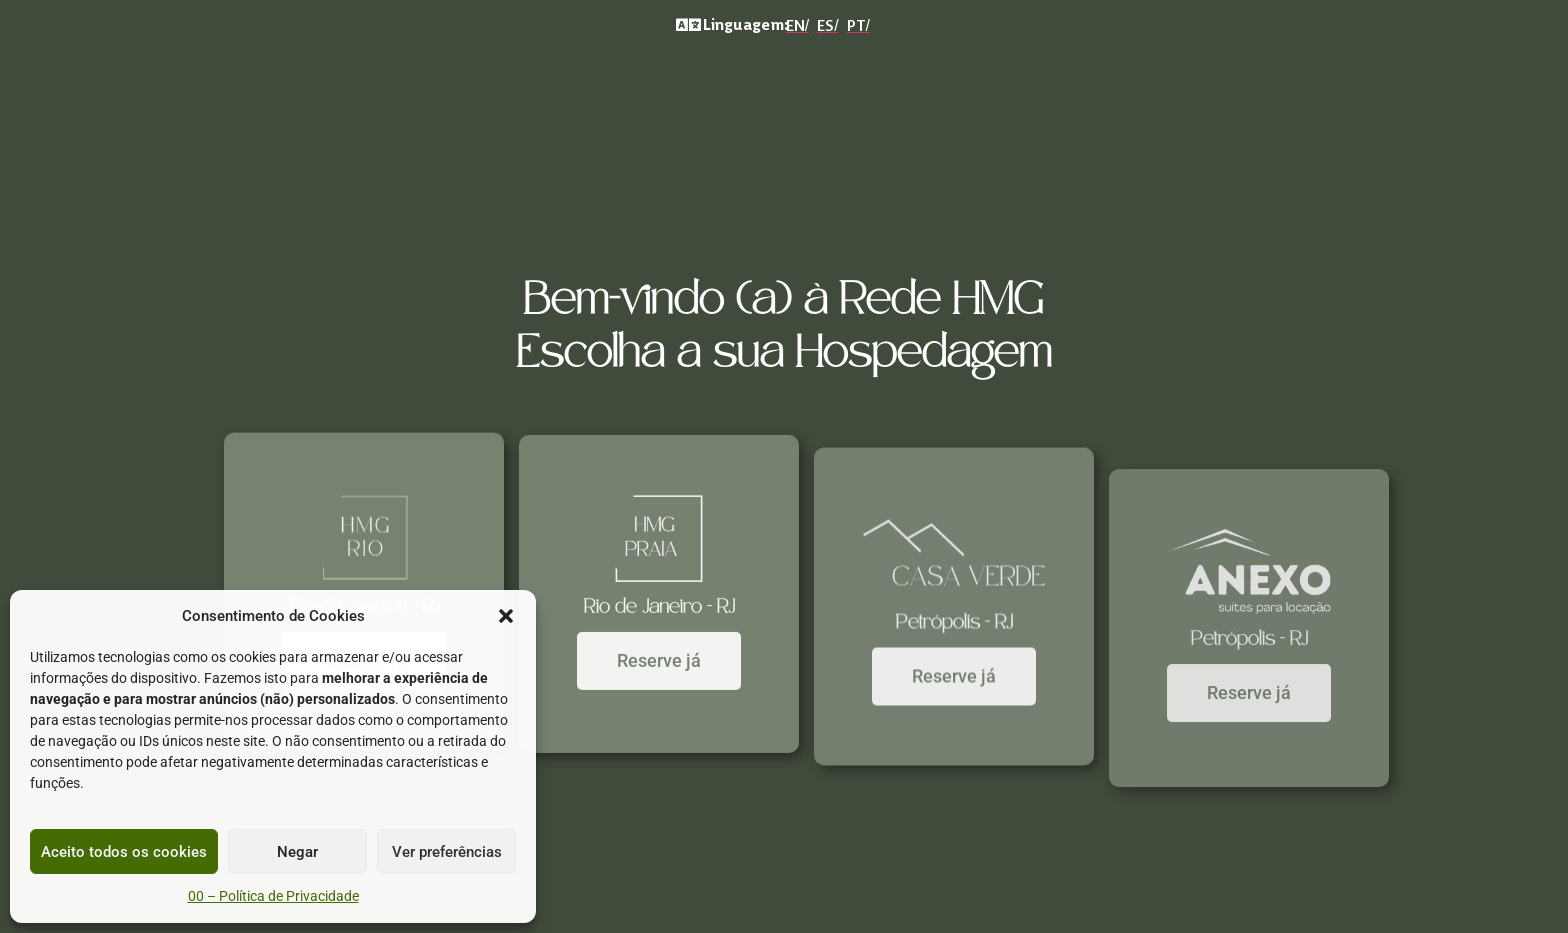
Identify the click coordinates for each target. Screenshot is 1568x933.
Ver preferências (447, 852)
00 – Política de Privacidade (273, 896)
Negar (297, 852)
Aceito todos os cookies (124, 852)
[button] (506, 616)
